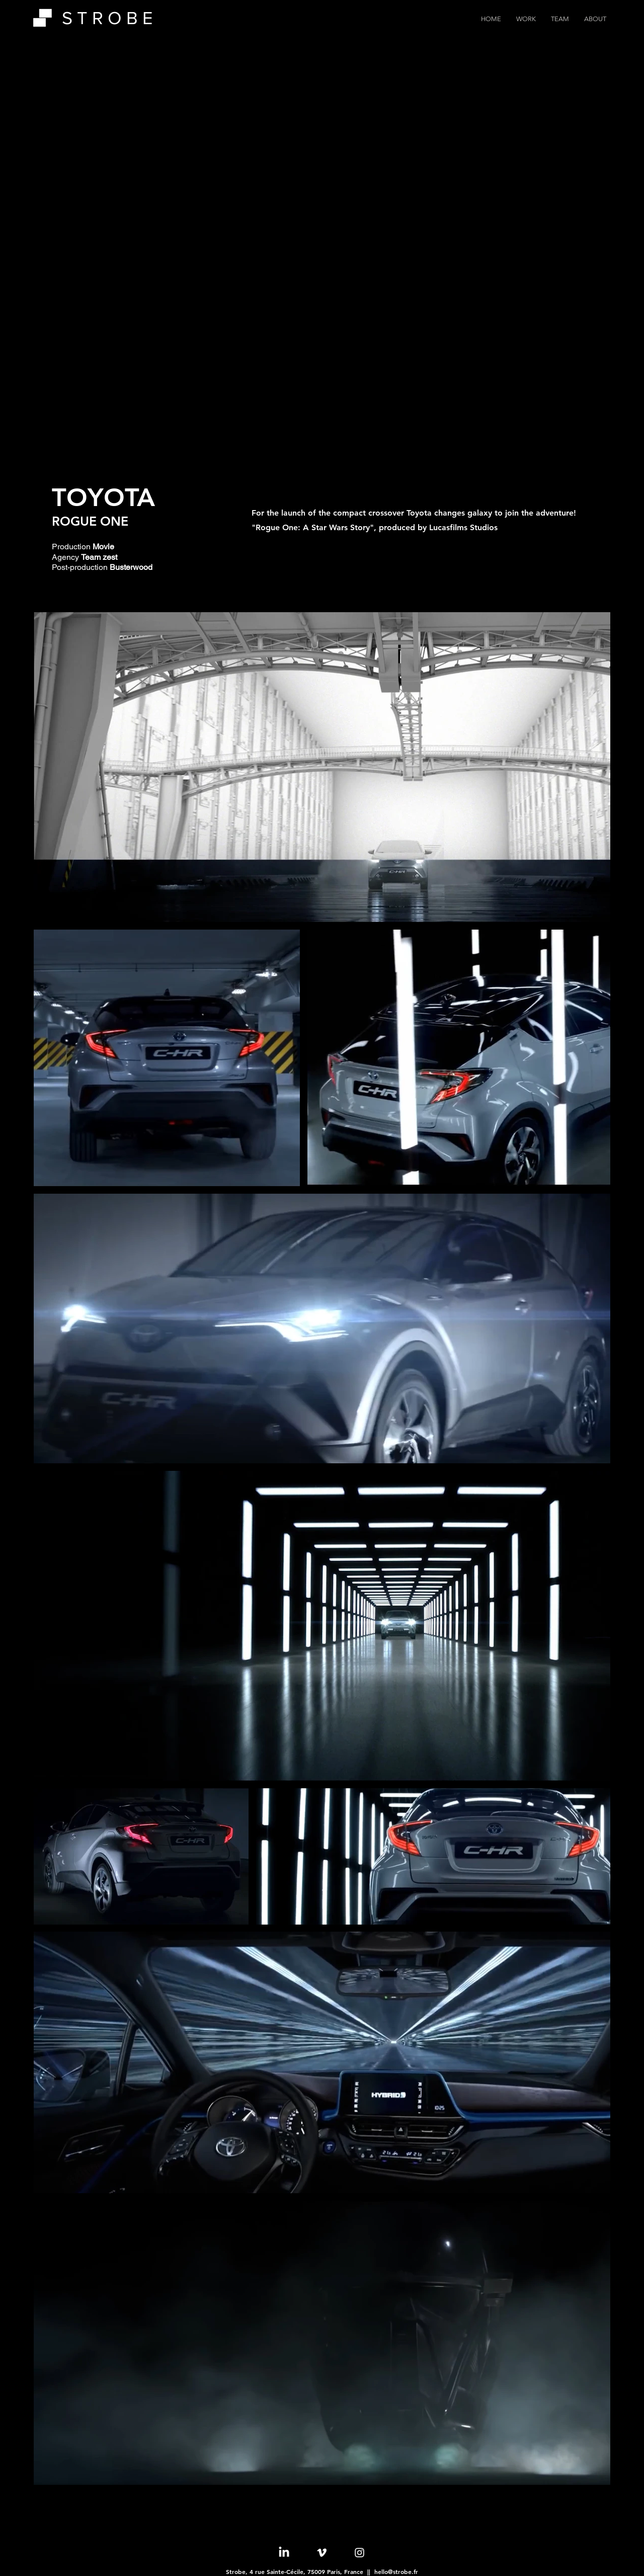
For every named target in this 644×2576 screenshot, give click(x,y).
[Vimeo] (321, 2552)
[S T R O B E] (115, 18)
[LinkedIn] (284, 2552)
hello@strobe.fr (396, 2571)
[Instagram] (359, 2552)
